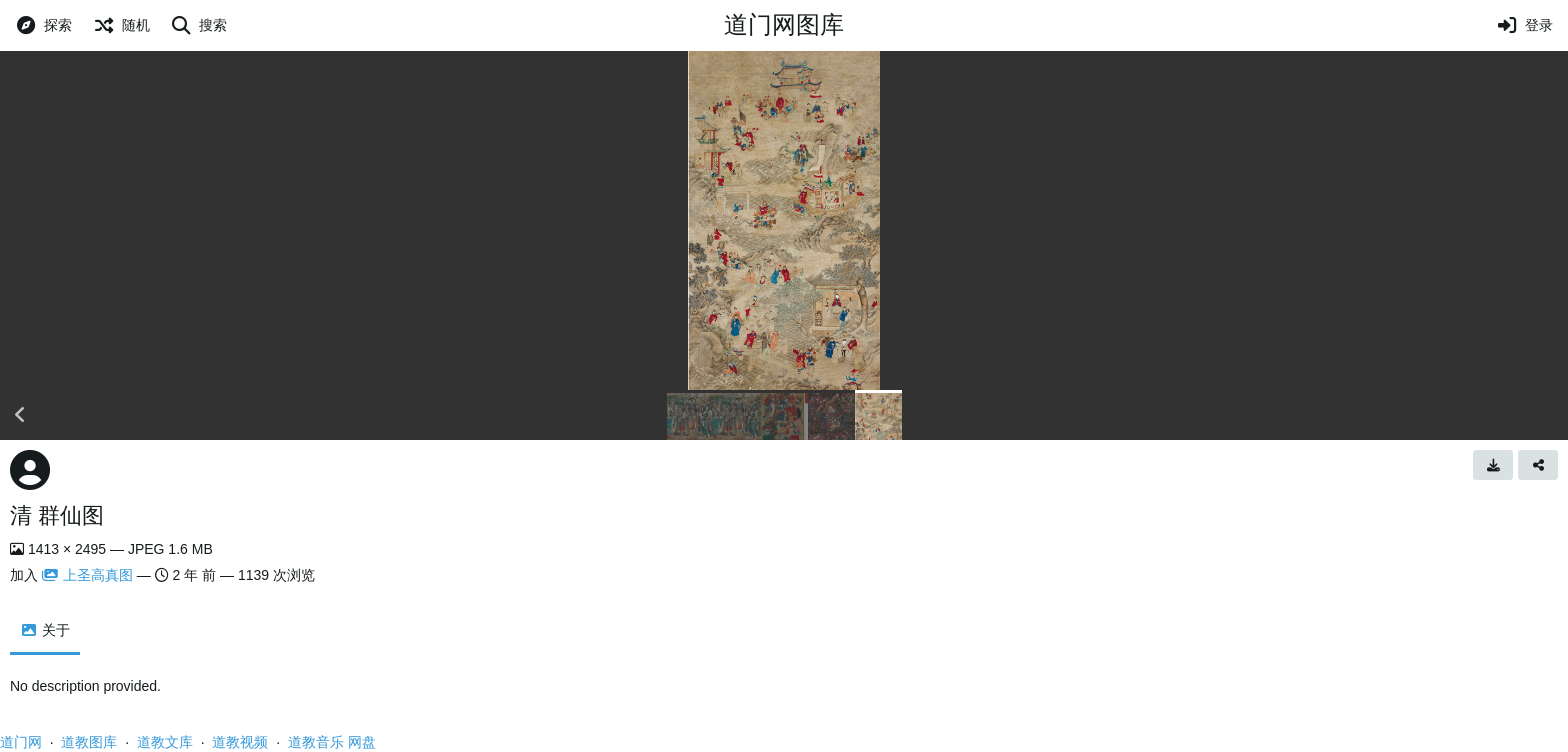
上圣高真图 (87, 575)
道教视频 (240, 742)
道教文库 (165, 742)
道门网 (21, 742)
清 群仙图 (57, 515)
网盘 (362, 742)
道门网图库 (784, 24)
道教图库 (89, 742)
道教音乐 (316, 742)
